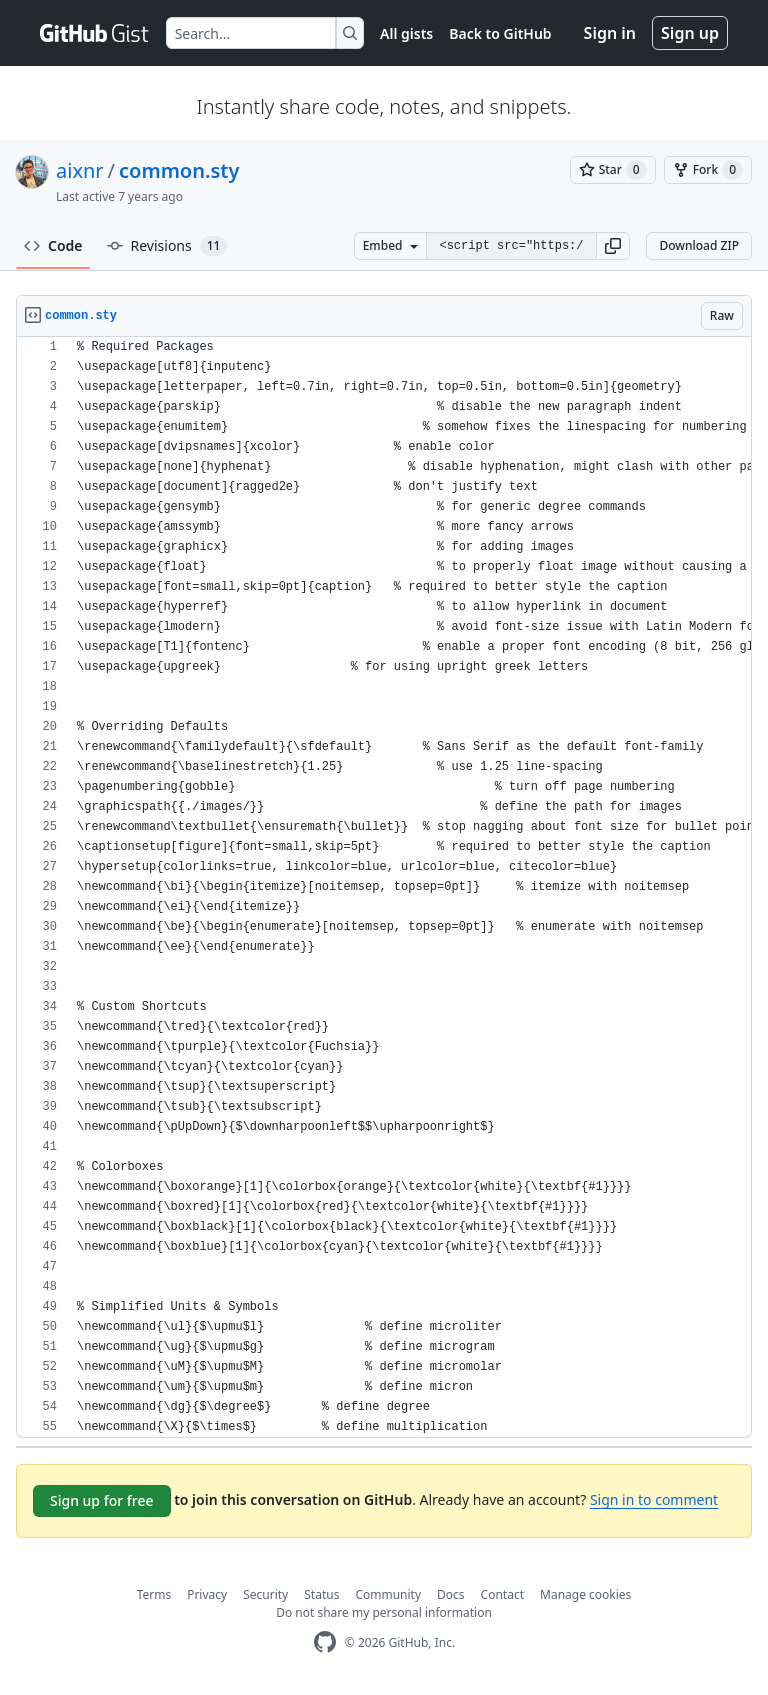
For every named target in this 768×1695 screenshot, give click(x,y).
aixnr (80, 170)
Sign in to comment (654, 1499)
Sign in (610, 33)
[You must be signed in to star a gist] (613, 170)
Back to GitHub (500, 33)
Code (53, 245)
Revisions (167, 246)
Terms (154, 1594)
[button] (613, 246)
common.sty (179, 170)
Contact (502, 1594)
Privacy (207, 1594)
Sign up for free (102, 1500)
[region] (384, 887)
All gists (406, 33)
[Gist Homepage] (95, 33)
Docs (451, 1594)
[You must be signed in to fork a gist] (708, 170)
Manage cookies (585, 1594)
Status (321, 1594)
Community (388, 1594)
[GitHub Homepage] (325, 1642)
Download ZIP (699, 245)
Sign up (690, 33)
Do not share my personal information (384, 1612)
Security (265, 1594)
